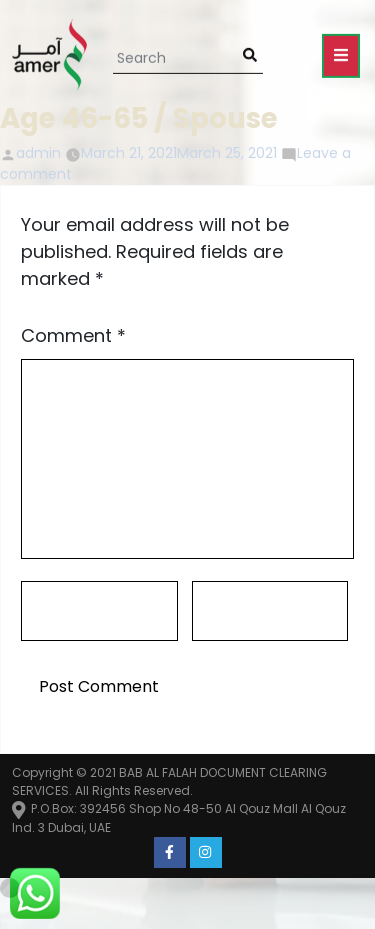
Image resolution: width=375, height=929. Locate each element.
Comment (73, 335)
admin (38, 153)
